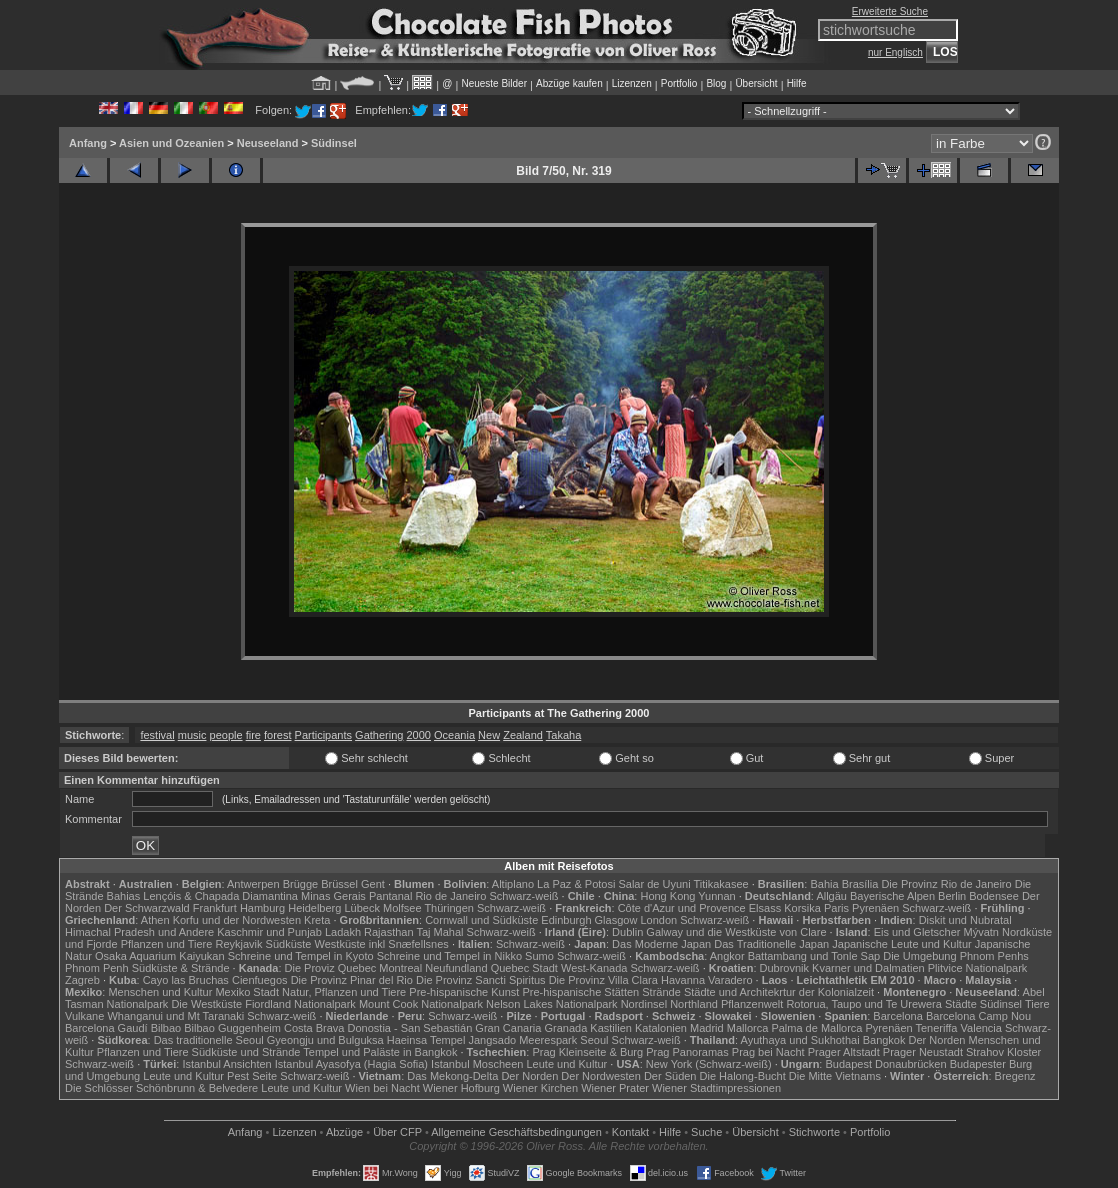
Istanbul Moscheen (477, 1064)
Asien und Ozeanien (171, 143)
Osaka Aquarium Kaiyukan (160, 956)
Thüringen (449, 908)
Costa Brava (314, 1028)
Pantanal (390, 896)
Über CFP (397, 1132)
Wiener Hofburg (461, 1088)
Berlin (952, 896)
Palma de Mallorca (816, 1028)
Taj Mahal (439, 932)
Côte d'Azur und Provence (682, 908)
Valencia (981, 1028)
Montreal (400, 968)
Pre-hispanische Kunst (464, 992)
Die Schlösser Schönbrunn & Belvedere (161, 1088)
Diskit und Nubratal (965, 920)
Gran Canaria (508, 1028)
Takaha (563, 735)
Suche (706, 1132)
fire (253, 735)
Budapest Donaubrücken (885, 1064)
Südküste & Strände (181, 968)
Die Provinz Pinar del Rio (352, 980)
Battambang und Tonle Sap (814, 956)
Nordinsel (644, 1004)
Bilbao (166, 1028)
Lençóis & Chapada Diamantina (220, 896)
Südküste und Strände (246, 1052)
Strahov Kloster (1003, 1052)
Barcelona (898, 1016)
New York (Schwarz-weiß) (709, 1064)
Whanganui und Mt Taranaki (175, 1016)
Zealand (523, 735)
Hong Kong (667, 896)
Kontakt (630, 1132)
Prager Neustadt (923, 1052)
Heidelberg (314, 908)
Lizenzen (632, 83)
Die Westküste (206, 1004)
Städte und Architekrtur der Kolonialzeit (779, 992)
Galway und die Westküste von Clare (736, 932)
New (489, 735)
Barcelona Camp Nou (978, 1016)
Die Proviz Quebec (331, 968)
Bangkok (884, 1040)
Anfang (88, 143)
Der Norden (937, 1040)
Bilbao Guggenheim (232, 1028)
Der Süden (670, 1076)
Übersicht (756, 83)
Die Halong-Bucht (743, 1076)
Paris (836, 908)
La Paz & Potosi (576, 884)
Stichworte (814, 1132)
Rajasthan (389, 932)
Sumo (539, 956)
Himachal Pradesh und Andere (139, 932)
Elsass (765, 908)
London (658, 920)
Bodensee (994, 896)
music (192, 735)
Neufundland (456, 968)
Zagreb (82, 980)
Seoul (594, 1040)
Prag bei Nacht (768, 1052)
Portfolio (679, 83)
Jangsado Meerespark (522, 1040)
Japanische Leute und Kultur (901, 944)
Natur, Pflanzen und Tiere (344, 992)
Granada (565, 1028)
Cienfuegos (260, 980)
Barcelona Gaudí (106, 1028)
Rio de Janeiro (450, 896)
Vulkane (84, 1016)
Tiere (1037, 1004)
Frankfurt (215, 908)
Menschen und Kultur (160, 992)
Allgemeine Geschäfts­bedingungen (516, 1132)
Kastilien (611, 1028)
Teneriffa (936, 1028)
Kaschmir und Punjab (269, 932)
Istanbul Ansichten (226, 1064)
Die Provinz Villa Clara (603, 980)
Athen (155, 920)
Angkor (727, 956)
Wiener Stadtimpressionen (716, 1088)
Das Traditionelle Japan (771, 944)
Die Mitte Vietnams (835, 1076)
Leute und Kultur (567, 1064)
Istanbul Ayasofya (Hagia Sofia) (351, 1064)
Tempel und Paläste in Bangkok (380, 1052)
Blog (716, 83)
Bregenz (1015, 1076)
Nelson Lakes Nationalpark (551, 1004)
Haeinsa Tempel (426, 1040)
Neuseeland (268, 143)
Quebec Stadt (524, 968)
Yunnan (716, 896)
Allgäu (831, 896)
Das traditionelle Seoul (209, 1040)
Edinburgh (566, 920)
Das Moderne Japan (661, 944)
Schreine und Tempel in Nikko (449, 956)
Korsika (802, 908)
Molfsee (402, 908)
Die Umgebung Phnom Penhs (956, 956)
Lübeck (361, 908)
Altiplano (513, 884)
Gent (373, 884)
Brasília (860, 884)
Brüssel (339, 884)
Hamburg (262, 908)
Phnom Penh (97, 968)
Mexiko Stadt (247, 992)
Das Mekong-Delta (452, 1076)
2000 (418, 735)
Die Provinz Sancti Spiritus (481, 980)
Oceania (454, 735)
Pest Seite (252, 1076)
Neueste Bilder (494, 83)
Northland (694, 1004)
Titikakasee (720, 884)
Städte (961, 1004)
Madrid (707, 1028)
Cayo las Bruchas (186, 980)
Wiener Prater (615, 1088)
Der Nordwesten (600, 1076)
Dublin (627, 932)
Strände (661, 992)
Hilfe (797, 83)
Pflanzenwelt (752, 1004)
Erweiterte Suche (890, 11)
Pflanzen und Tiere (167, 944)
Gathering (379, 735)
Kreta (317, 920)
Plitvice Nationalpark (978, 968)
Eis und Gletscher (917, 932)
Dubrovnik (785, 968)
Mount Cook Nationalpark (421, 1004)
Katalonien (661, 1028)
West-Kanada (594, 968)
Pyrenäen (875, 908)
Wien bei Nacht (382, 1088)
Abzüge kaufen (569, 83)
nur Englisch (895, 52)
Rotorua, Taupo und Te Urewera (864, 1004)
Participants (323, 735)
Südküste (289, 944)
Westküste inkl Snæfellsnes (382, 944)
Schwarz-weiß (523, 896)
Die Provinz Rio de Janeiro (946, 884)
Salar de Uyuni (654, 884)
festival (157, 735)
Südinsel (334, 143)
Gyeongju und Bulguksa (325, 1040)
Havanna (683, 980)
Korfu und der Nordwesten (237, 920)
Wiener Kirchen (540, 1088)
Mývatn (981, 932)
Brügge (300, 884)
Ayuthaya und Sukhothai (800, 1040)
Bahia (824, 884)
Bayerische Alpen (892, 896)
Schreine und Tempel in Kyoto (301, 956)
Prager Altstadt (844, 1052)
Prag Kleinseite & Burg (587, 1052)
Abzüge (344, 1132)
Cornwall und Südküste (481, 920)
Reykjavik (238, 944)
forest (278, 735)
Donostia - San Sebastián (410, 1028)
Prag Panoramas (687, 1052)
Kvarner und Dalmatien (868, 968)
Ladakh (343, 932)
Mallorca (748, 1028)
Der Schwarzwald (147, 908)
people (226, 735)
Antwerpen (253, 884)
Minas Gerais (333, 896)
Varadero (730, 980)
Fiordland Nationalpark (300, 1004)
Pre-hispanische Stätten (580, 992)
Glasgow (616, 920)
